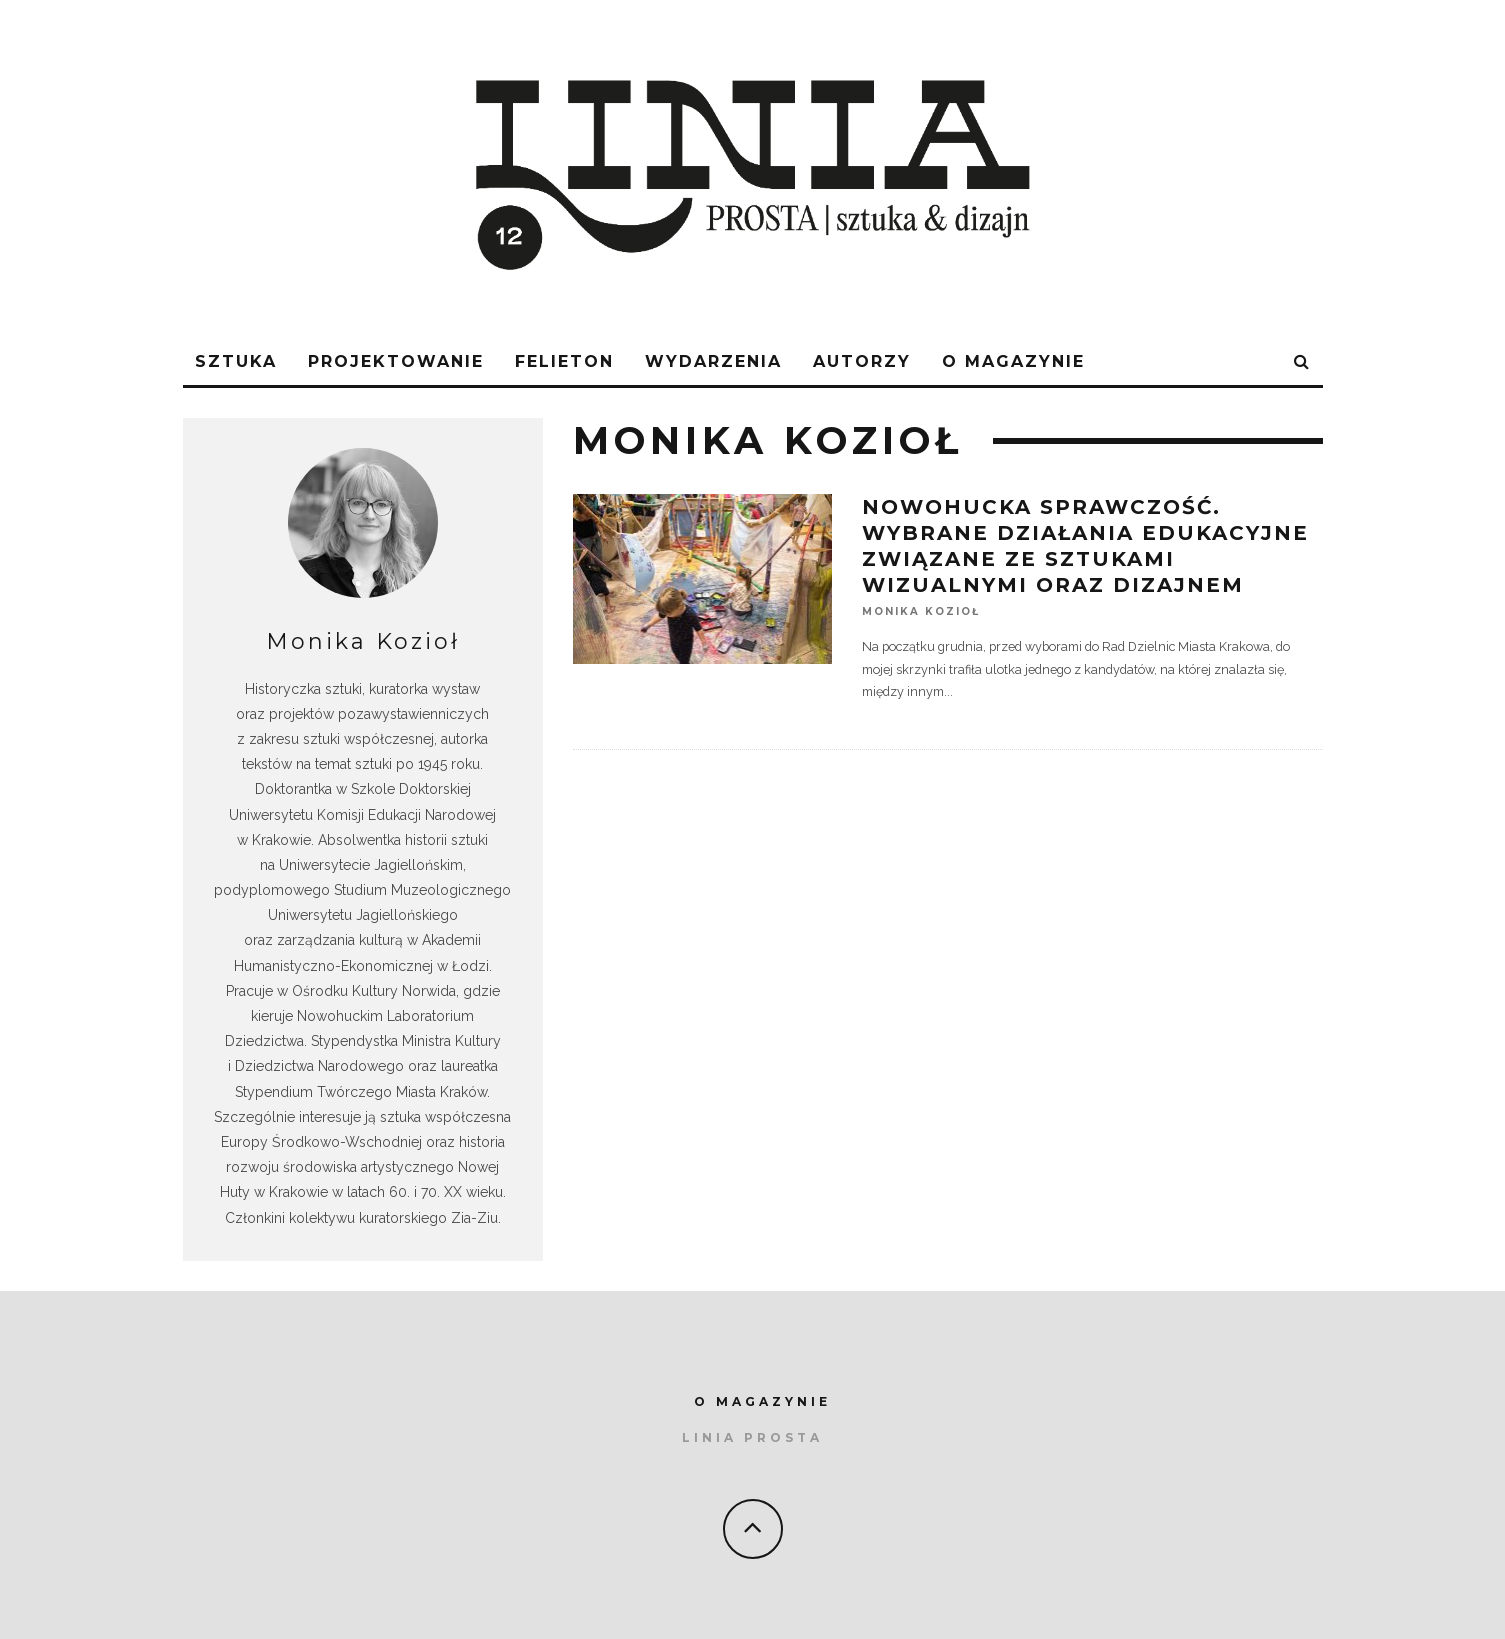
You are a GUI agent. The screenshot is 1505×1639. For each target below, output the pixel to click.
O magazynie (1013, 361)
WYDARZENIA (713, 361)
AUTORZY (862, 361)
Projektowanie (396, 361)
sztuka (236, 361)
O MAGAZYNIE (762, 1401)
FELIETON (564, 361)
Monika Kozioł (921, 611)
